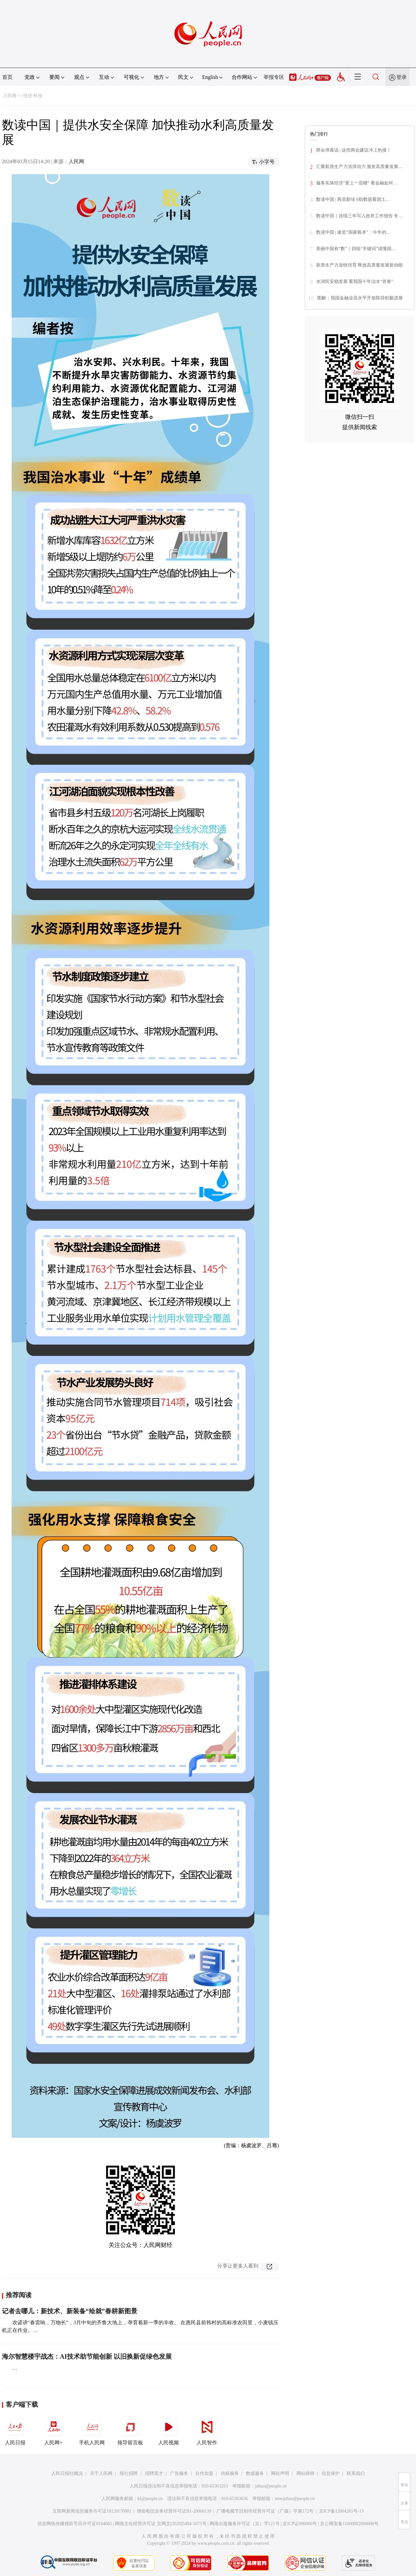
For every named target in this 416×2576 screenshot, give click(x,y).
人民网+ (53, 2430)
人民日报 (15, 2430)
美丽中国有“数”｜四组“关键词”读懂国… (356, 248)
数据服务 (255, 2473)
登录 (401, 77)
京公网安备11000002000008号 (349, 2523)
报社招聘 (129, 2473)
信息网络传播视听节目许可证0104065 (74, 2523)
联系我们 (356, 2473)
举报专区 (274, 77)
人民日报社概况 (67, 2473)
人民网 (9, 95)
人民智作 (207, 2430)
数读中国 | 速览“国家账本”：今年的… (353, 232)
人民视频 (168, 2430)
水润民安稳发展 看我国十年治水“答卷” (354, 281)
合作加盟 (204, 2473)
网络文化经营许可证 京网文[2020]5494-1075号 (161, 2523)
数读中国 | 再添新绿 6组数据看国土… (353, 199)
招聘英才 (154, 2473)
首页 (7, 77)
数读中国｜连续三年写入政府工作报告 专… (359, 215)
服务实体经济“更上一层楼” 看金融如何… (357, 183)
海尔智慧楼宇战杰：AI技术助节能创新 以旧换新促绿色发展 (87, 2356)
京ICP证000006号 (300, 2523)
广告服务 (179, 2473)
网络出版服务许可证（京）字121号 (245, 2523)
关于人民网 (101, 2473)
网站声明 (280, 2473)
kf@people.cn (150, 2498)
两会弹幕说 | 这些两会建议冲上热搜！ (354, 150)
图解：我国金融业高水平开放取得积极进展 (360, 298)
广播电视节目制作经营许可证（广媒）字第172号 (265, 2511)
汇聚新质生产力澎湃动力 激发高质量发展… (359, 166)
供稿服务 (230, 2473)
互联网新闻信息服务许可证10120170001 (92, 2511)
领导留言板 (130, 2430)
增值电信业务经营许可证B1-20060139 (174, 2511)
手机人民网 (92, 2430)
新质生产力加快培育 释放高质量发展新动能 (359, 265)
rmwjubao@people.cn (295, 2498)
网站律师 (305, 2473)
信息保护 (331, 2473)
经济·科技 (33, 95)
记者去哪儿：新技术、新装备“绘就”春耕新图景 (69, 2311)
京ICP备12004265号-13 (341, 2511)
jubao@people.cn (270, 2486)
